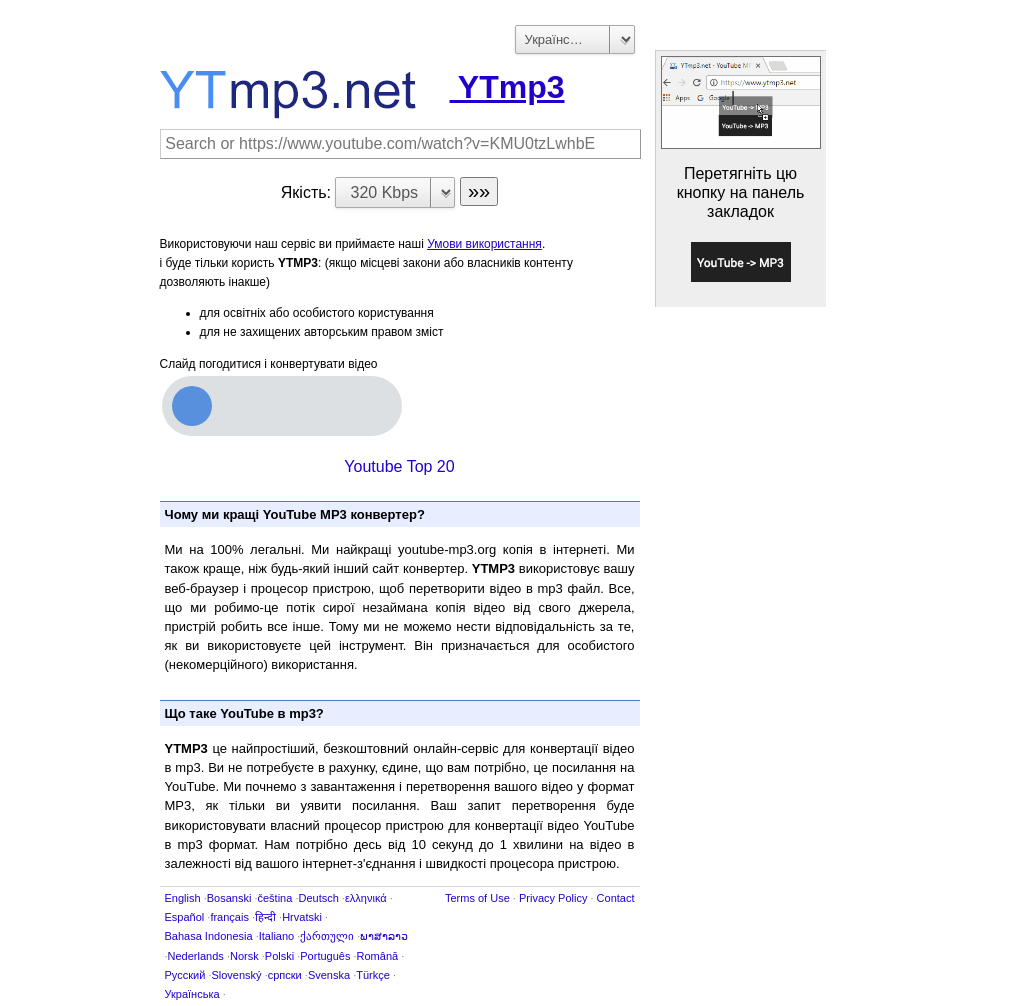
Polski (279, 956)
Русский (185, 975)
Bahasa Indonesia (209, 936)
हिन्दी (265, 917)
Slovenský (236, 975)
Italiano (276, 936)
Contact (616, 898)
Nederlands (196, 956)
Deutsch (318, 898)
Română (378, 956)
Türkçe (373, 975)
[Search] (401, 144)
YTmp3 (362, 87)
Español (185, 917)
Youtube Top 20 (399, 466)
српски (285, 975)
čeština (274, 898)
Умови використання (484, 244)
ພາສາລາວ (384, 936)
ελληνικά (366, 898)
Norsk (244, 956)
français (229, 917)
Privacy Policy (553, 898)
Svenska (329, 975)
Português (325, 956)
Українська (192, 994)
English (183, 898)
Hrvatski (302, 917)
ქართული (327, 936)
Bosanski (229, 898)
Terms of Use (477, 898)
